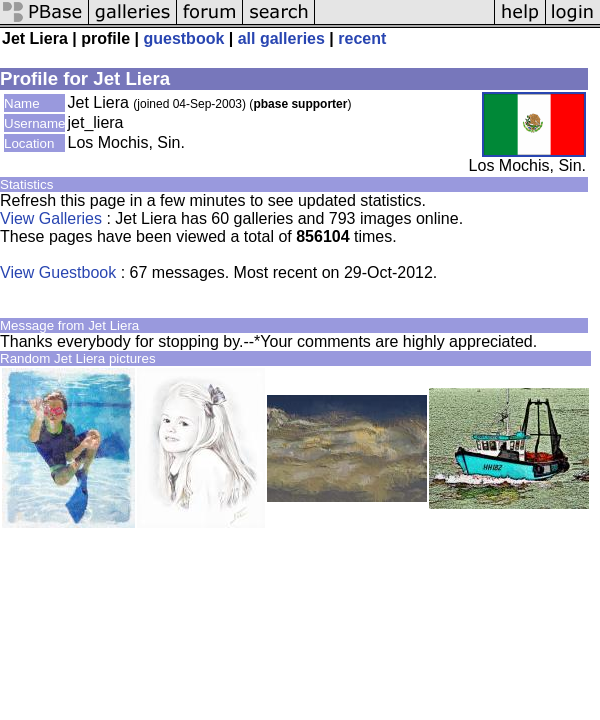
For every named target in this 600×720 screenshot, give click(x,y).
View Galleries (51, 218)
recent (362, 38)
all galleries (281, 38)
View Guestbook (58, 272)
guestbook (183, 38)
